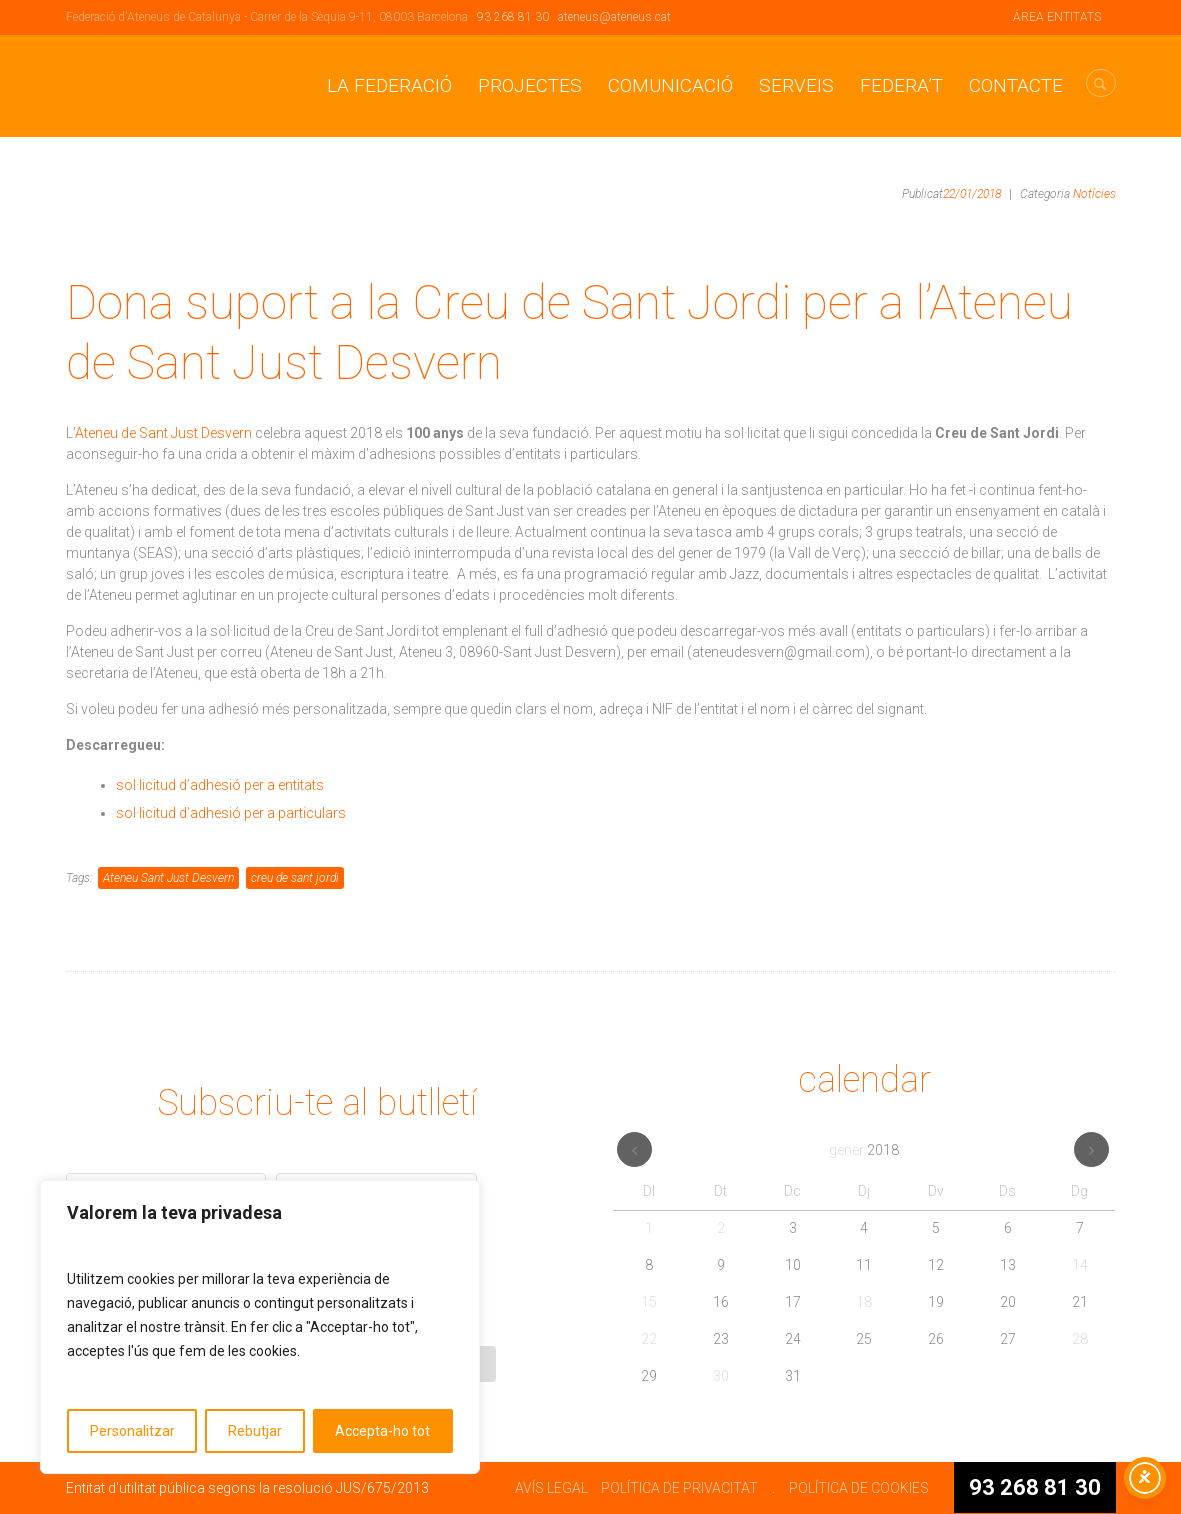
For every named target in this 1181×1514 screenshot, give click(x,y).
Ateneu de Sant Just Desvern (165, 433)
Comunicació (670, 85)
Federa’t (901, 85)
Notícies (1094, 194)
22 (649, 1339)
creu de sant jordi (295, 878)
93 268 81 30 (513, 17)
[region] (260, 1327)
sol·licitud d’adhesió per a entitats (221, 785)
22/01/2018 (972, 194)
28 (1080, 1339)
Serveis (796, 85)
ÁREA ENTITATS (1057, 17)
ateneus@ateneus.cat (614, 17)
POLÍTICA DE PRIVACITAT (679, 1488)
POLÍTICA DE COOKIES (859, 1488)
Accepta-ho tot (382, 1431)
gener (864, 1150)
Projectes (530, 85)
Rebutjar (255, 1431)
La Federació (389, 85)
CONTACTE (1016, 85)
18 (864, 1302)
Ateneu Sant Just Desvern (168, 878)
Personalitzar (132, 1431)
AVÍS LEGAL (551, 1488)
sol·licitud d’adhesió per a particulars (231, 813)
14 (1080, 1265)
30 (721, 1376)
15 (649, 1302)
